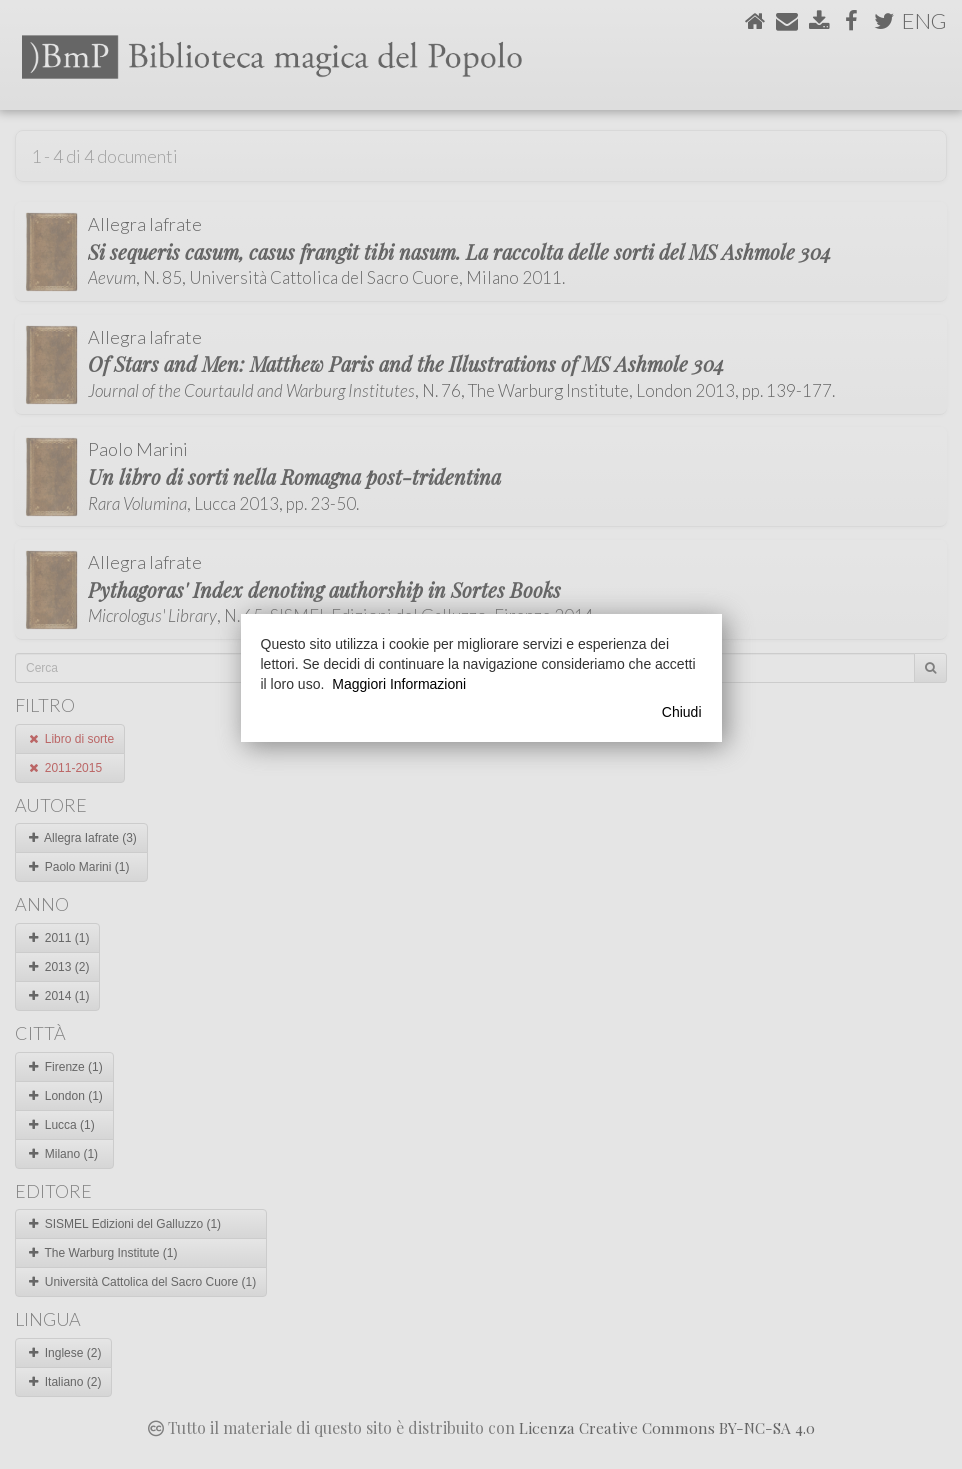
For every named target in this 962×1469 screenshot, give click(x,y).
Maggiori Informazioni (399, 684)
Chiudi (682, 712)
